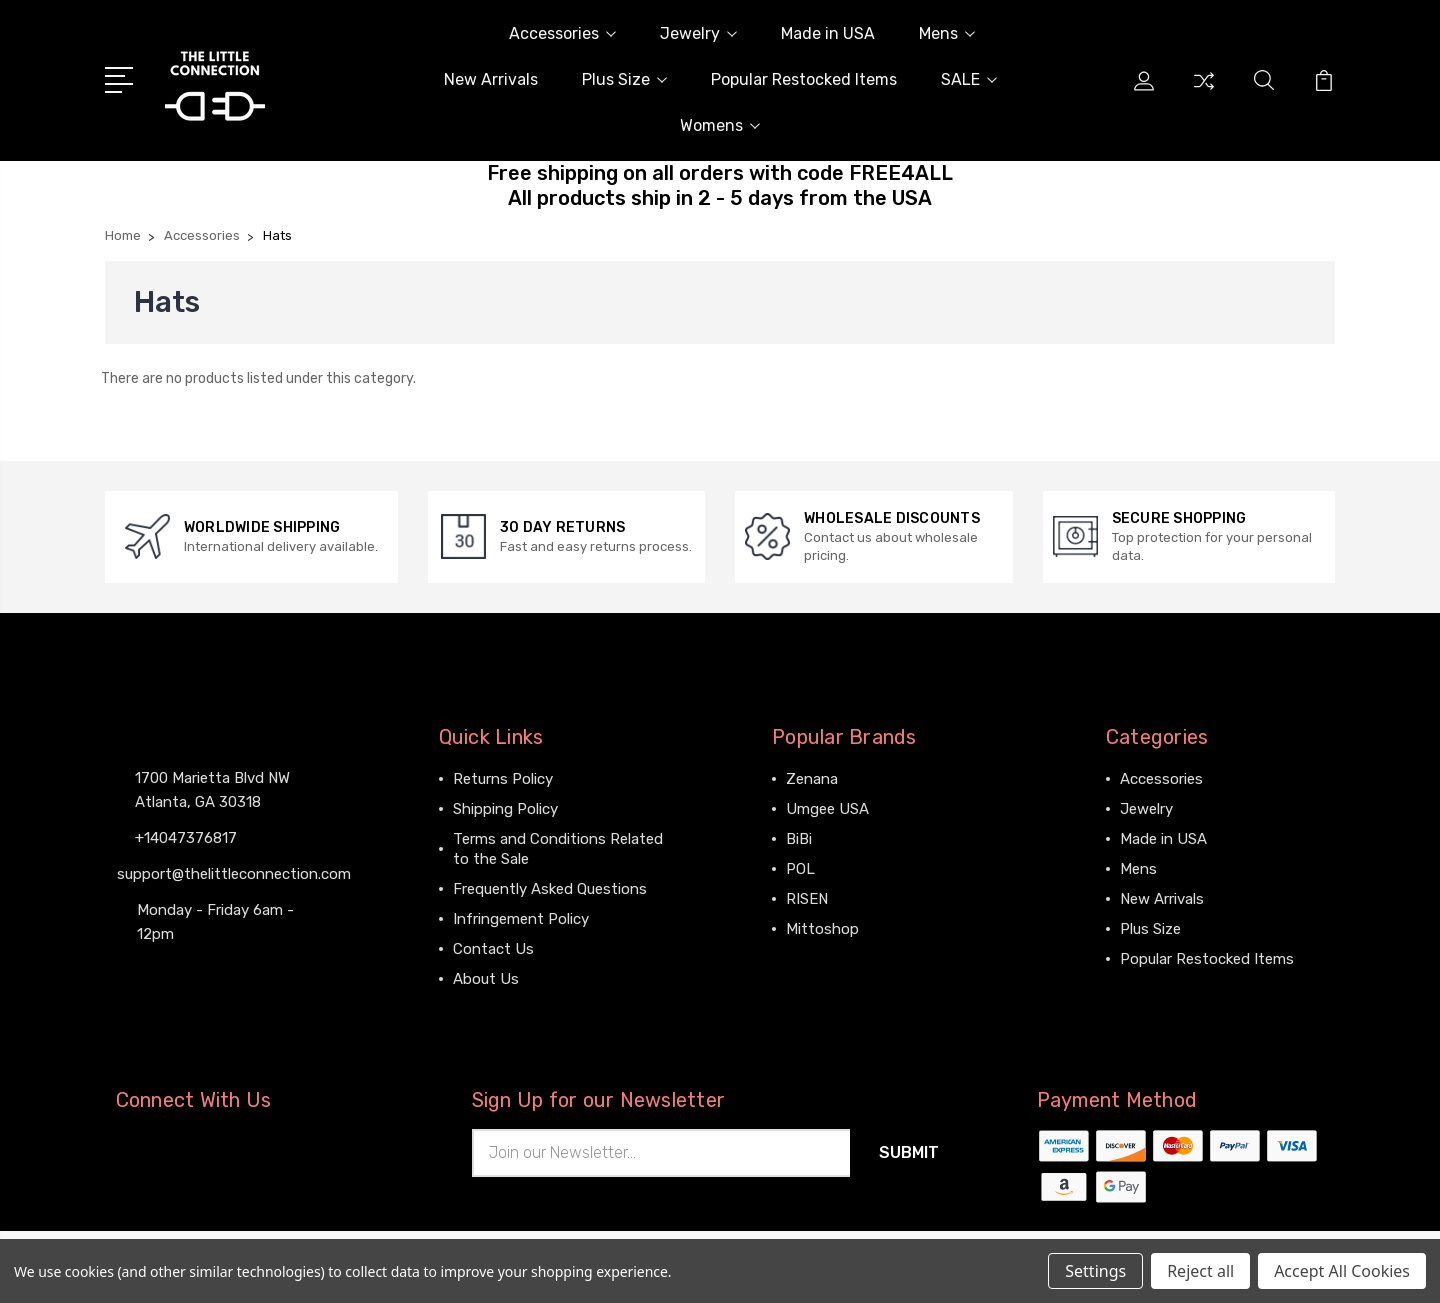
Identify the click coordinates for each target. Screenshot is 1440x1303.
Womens (720, 125)
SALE (969, 79)
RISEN (807, 899)
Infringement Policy (521, 919)
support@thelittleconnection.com (234, 874)
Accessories (562, 33)
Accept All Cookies (1342, 1271)
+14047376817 (186, 838)
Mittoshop (822, 929)
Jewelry (698, 33)
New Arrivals (491, 79)
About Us (486, 979)
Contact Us (493, 949)
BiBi (799, 839)
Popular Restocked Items (804, 79)
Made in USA (828, 33)
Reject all (1200, 1271)
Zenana (812, 779)
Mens (947, 33)
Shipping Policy (505, 809)
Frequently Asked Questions (550, 889)
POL (800, 869)
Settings (1095, 1271)
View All (814, 959)
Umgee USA (827, 809)
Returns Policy (503, 779)
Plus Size (624, 79)
